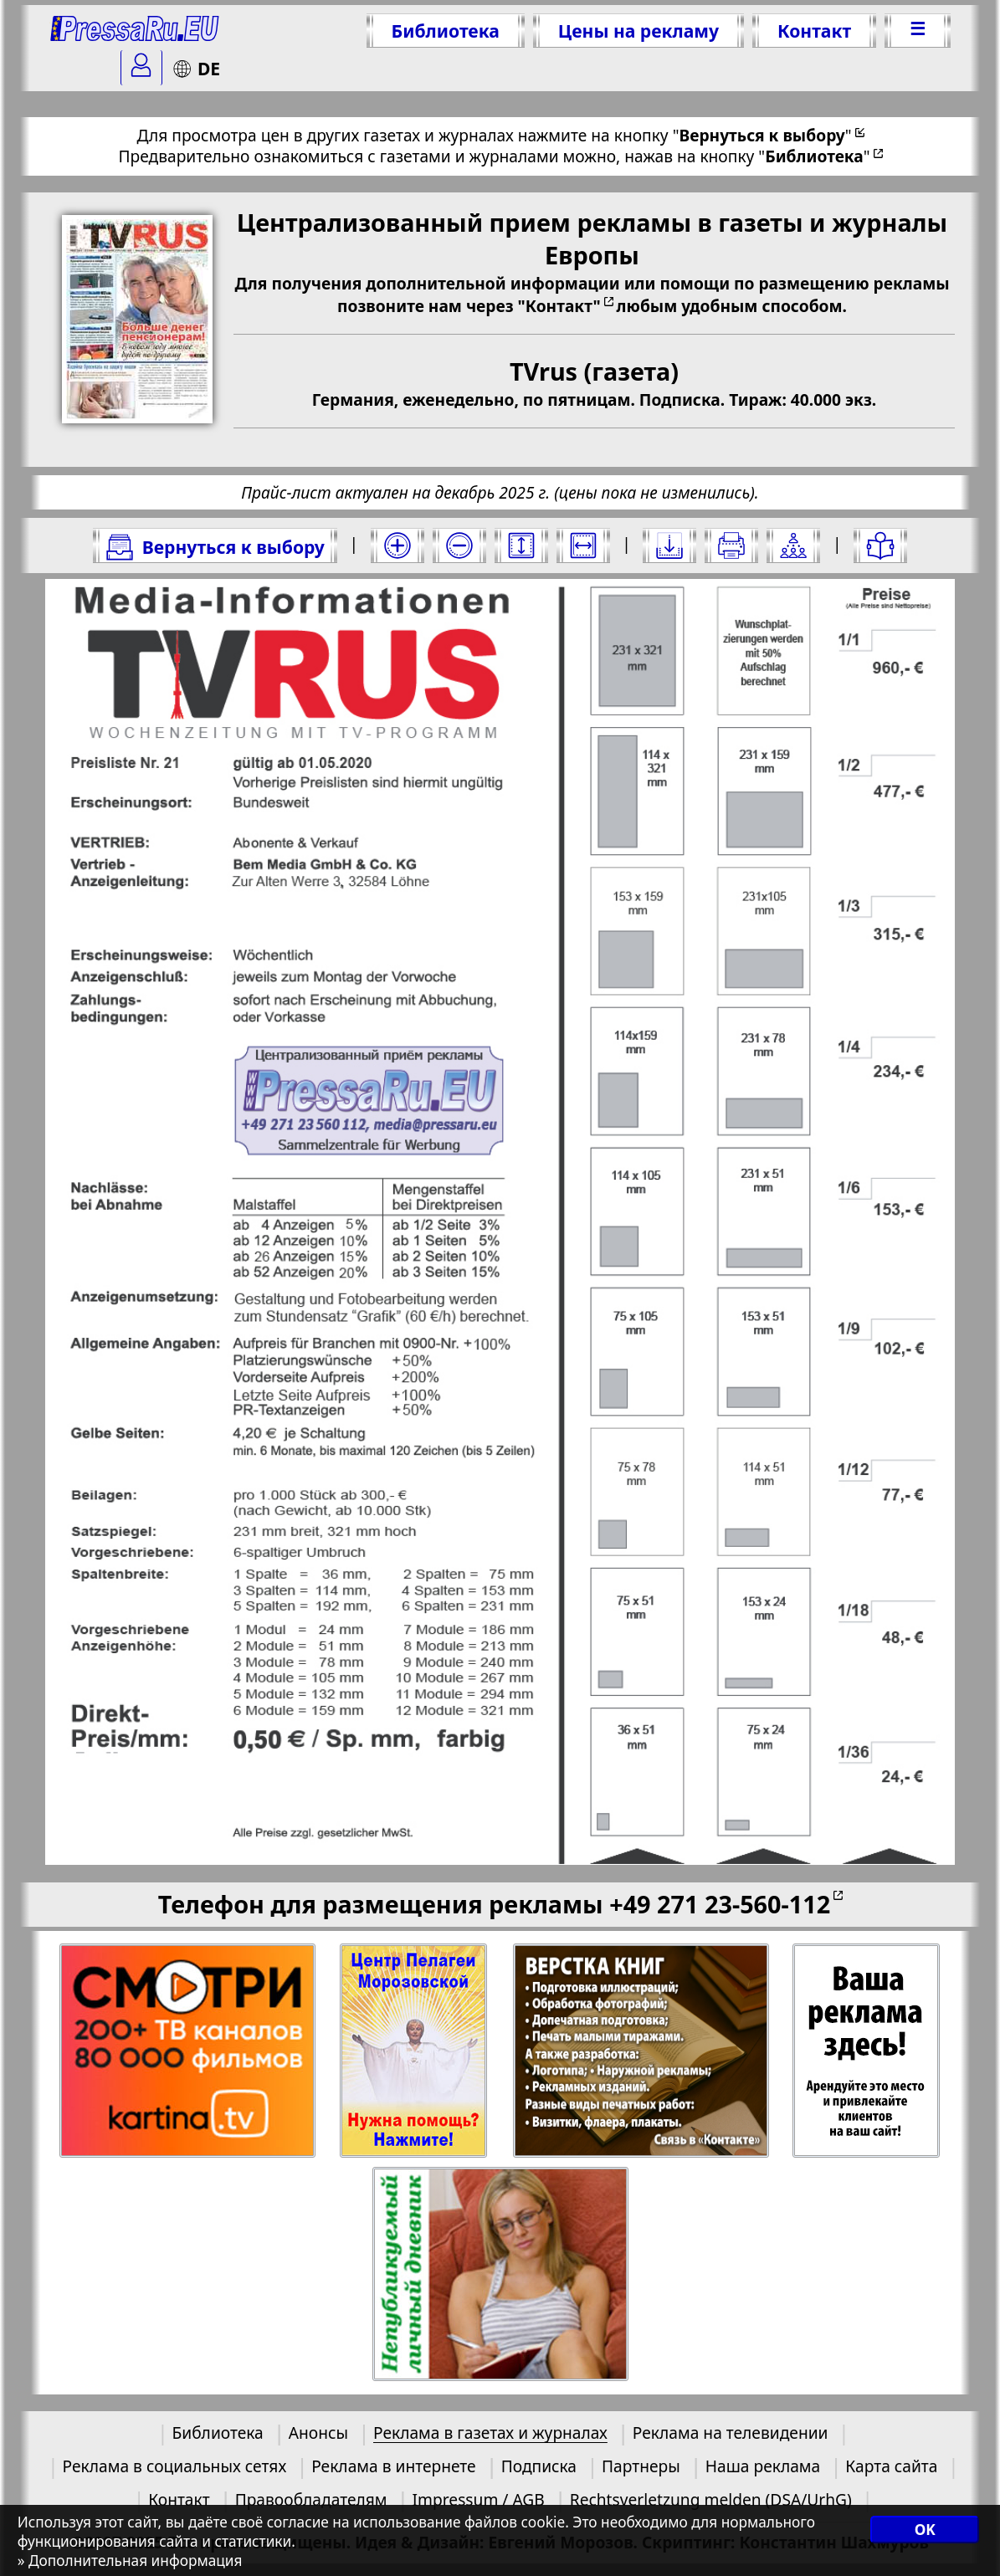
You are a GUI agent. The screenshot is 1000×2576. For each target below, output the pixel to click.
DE (196, 68)
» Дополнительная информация (130, 2560)
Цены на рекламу (638, 30)
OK (925, 2529)
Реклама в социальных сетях (175, 2466)
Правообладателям (311, 2499)
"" (762, 135)
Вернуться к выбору (215, 547)
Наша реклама (763, 2466)
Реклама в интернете (393, 2466)
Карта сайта (891, 2466)
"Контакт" (559, 305)
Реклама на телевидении (730, 2432)
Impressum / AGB (479, 2499)
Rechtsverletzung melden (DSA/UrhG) (711, 2499)
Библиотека (446, 30)
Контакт (814, 30)
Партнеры (641, 2466)
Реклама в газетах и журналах (490, 2432)
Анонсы (318, 2432)
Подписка (539, 2466)
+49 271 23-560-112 (719, 1903)
